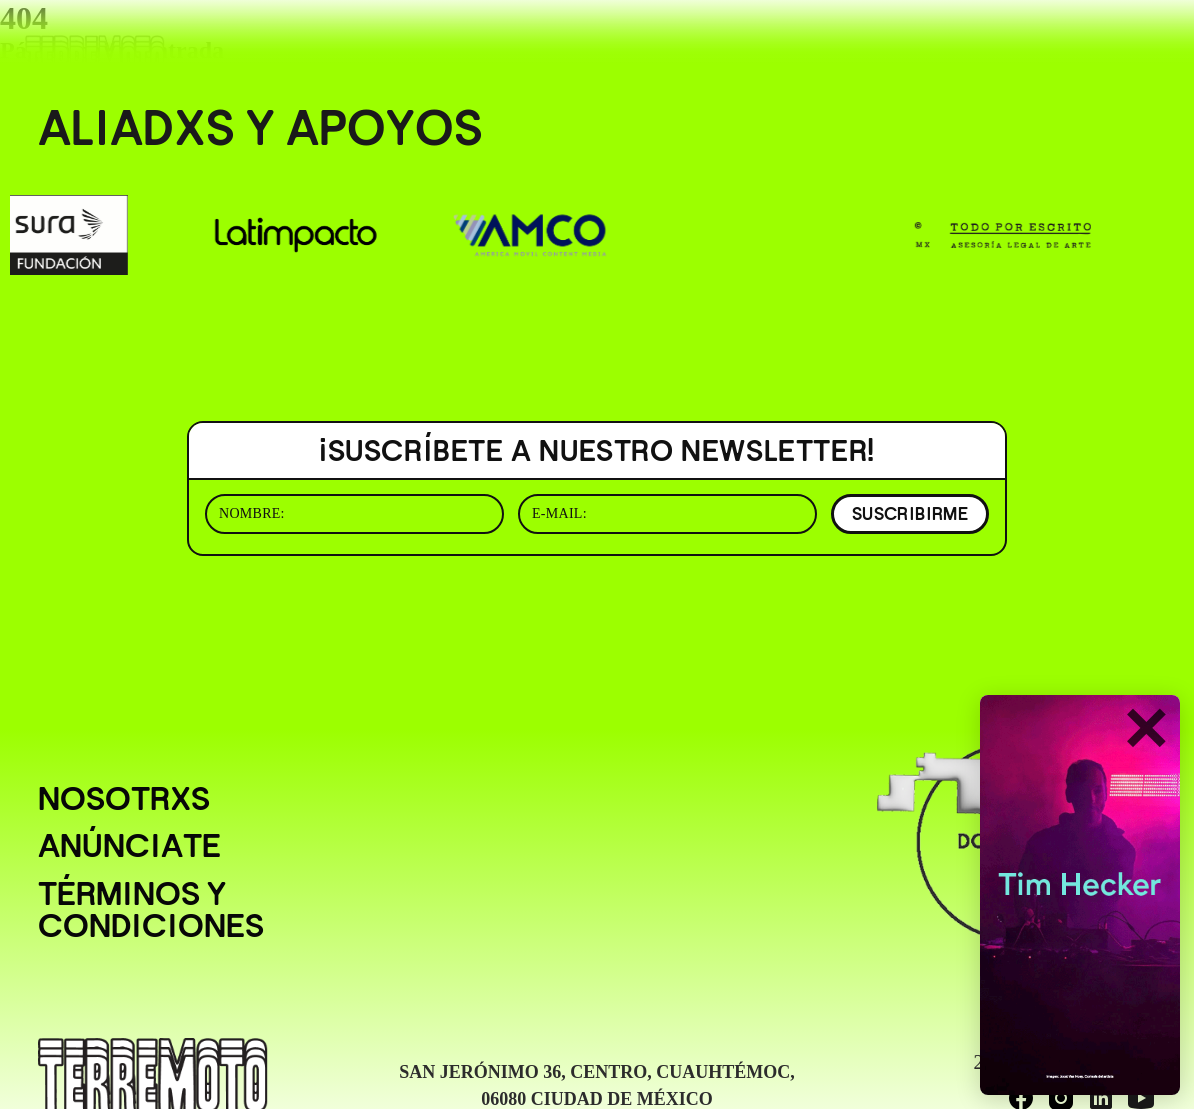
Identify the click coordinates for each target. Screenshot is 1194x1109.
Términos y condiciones (151, 910)
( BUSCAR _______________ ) (885, 43)
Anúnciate (129, 846)
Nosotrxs (124, 799)
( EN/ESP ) (1098, 43)
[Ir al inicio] (95, 56)
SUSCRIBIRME (910, 513)
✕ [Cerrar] (1145, 730)
